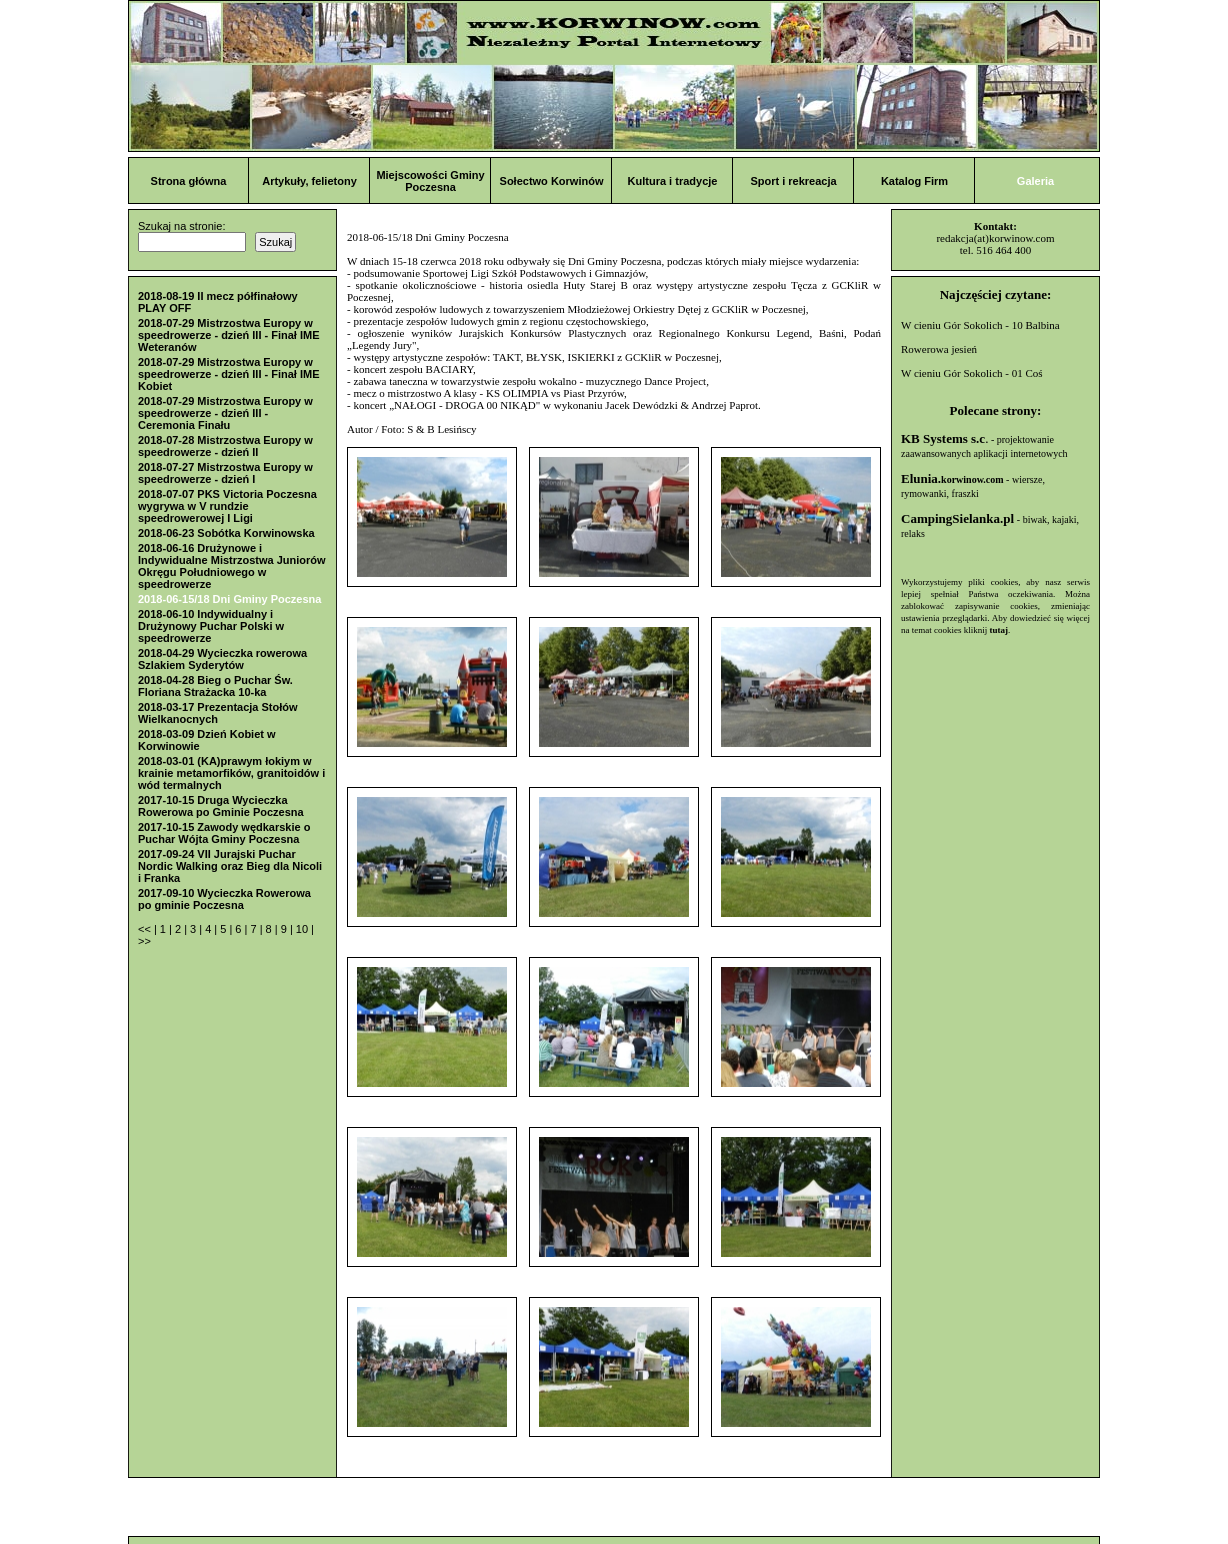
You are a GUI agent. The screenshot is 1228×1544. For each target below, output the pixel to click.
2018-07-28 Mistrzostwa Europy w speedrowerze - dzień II (225, 446)
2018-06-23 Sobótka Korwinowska (226, 533)
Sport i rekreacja (793, 181)
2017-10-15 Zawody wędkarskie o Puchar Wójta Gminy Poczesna (224, 833)
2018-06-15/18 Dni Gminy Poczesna (229, 599)
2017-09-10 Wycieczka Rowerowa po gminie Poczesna (224, 899)
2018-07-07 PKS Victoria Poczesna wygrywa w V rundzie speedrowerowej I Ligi (227, 506)
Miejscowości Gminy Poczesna (430, 181)
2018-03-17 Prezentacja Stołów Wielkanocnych (218, 713)
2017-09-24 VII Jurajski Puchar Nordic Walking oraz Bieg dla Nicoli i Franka (230, 866)
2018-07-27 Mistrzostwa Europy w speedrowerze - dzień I (225, 473)
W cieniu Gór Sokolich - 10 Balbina (980, 325)
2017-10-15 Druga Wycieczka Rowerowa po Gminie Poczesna (221, 806)
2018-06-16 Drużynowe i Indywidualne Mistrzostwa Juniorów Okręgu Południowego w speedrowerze (232, 566)
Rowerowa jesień (939, 349)
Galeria (1035, 181)
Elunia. (952, 478)
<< (146, 929)
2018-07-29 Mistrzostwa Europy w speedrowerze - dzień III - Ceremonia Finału (225, 413)
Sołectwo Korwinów (552, 181)
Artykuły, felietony (309, 181)
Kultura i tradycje (673, 181)
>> (144, 941)
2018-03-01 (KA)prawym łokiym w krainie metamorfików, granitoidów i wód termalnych (231, 773)
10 (303, 929)
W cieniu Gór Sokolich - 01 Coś (972, 373)
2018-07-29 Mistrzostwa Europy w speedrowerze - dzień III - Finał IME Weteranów (229, 335)
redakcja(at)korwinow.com (995, 238)
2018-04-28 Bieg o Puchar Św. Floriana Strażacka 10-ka (215, 686)
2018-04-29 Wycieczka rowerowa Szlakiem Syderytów (222, 659)
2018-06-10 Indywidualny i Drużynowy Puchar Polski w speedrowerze (211, 626)
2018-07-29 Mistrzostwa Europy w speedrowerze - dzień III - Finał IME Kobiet (229, 374)
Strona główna (189, 181)
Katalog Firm (914, 181)
